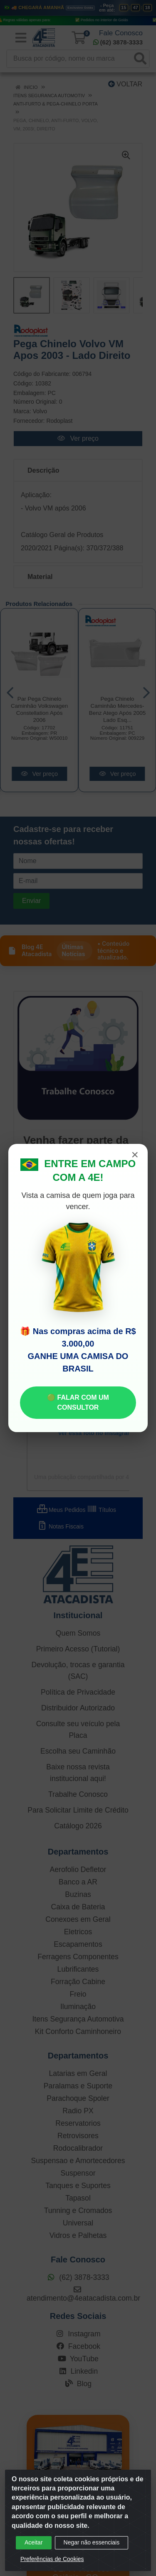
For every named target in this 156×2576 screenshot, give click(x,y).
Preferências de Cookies (52, 2559)
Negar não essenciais (92, 2542)
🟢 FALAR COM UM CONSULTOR (78, 1402)
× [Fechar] (135, 1154)
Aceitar (34, 2542)
